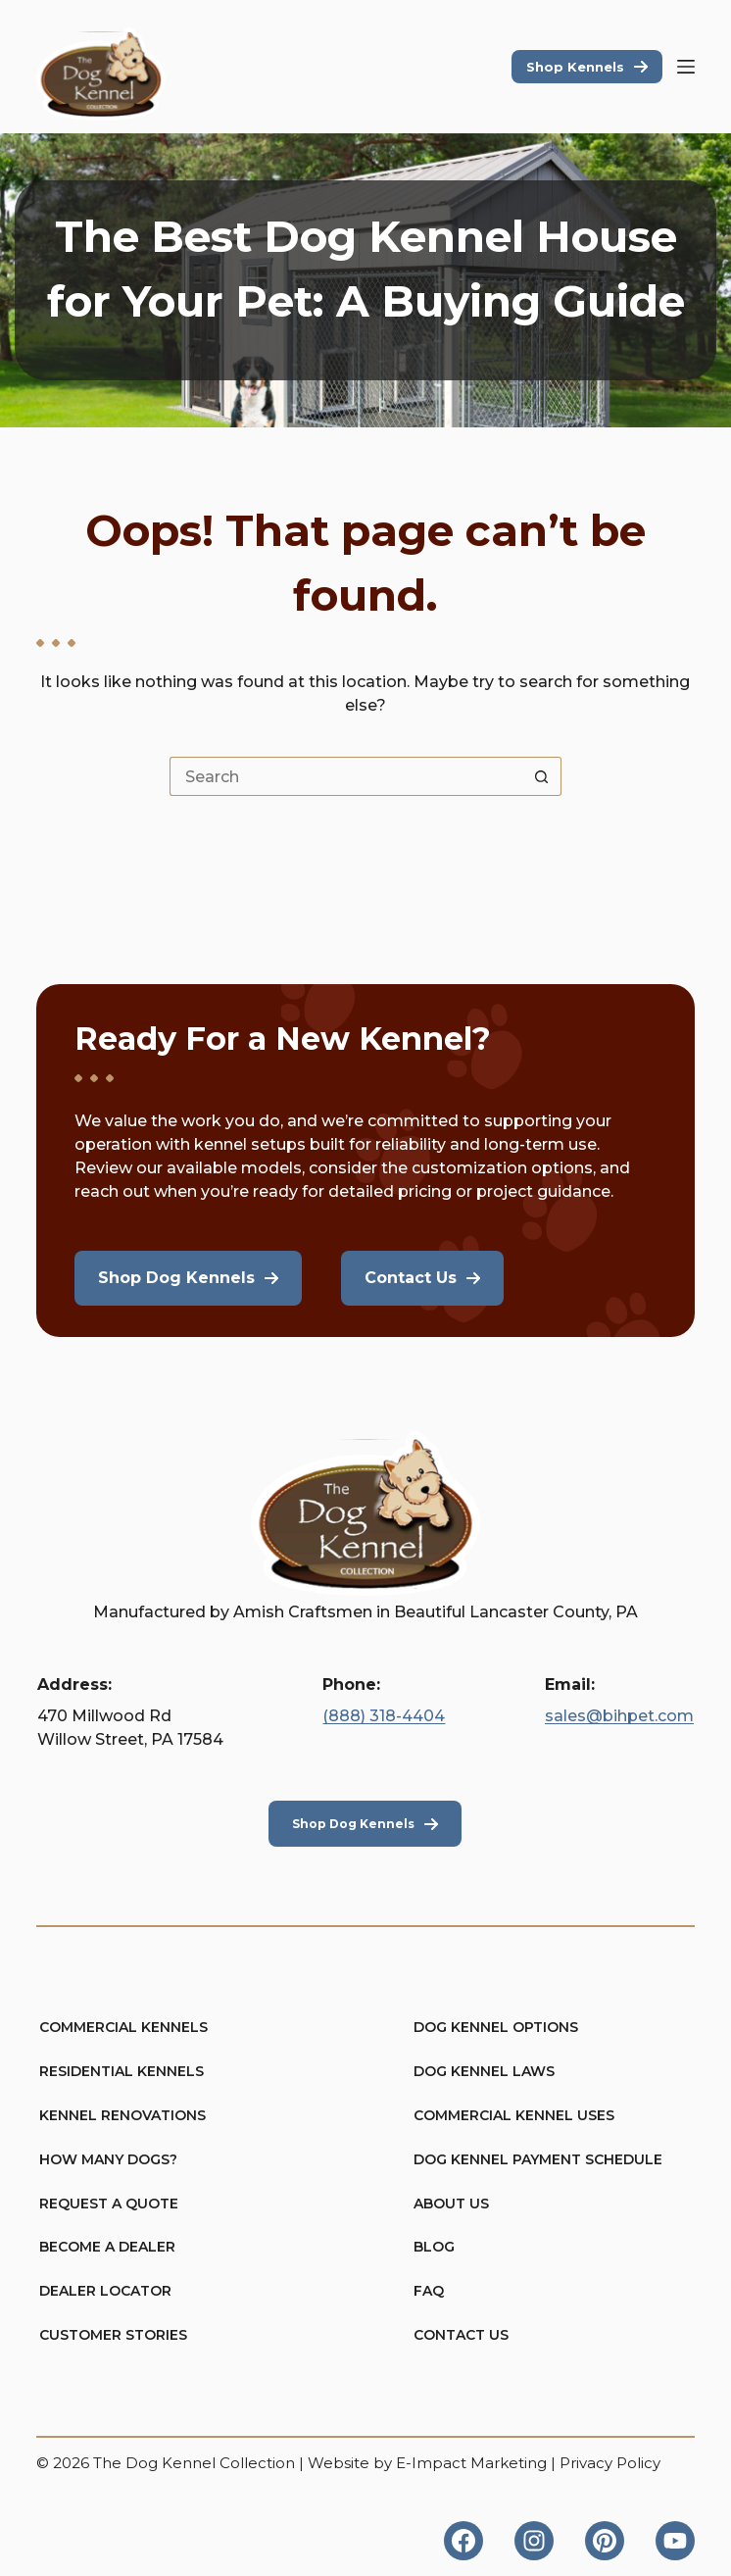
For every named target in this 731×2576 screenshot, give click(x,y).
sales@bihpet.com (619, 1716)
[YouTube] (675, 2540)
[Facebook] (463, 2540)
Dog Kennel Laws (484, 2071)
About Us (451, 2203)
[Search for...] (346, 776)
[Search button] (541, 776)
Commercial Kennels (123, 2027)
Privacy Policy (610, 2462)
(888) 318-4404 (383, 1716)
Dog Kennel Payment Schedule (538, 2159)
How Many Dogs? (108, 2159)
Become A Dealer (107, 2246)
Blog (434, 2246)
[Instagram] (534, 2540)
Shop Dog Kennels (353, 1823)
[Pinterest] (604, 2540)
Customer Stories (113, 2335)
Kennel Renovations (122, 2115)
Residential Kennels (121, 2071)
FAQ (429, 2291)
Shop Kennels (575, 66)
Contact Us (461, 2335)
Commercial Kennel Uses (514, 2115)
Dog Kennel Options (496, 2027)
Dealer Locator (105, 2291)
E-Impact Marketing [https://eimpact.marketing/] (471, 2462)
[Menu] (686, 66)
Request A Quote (108, 2203)
